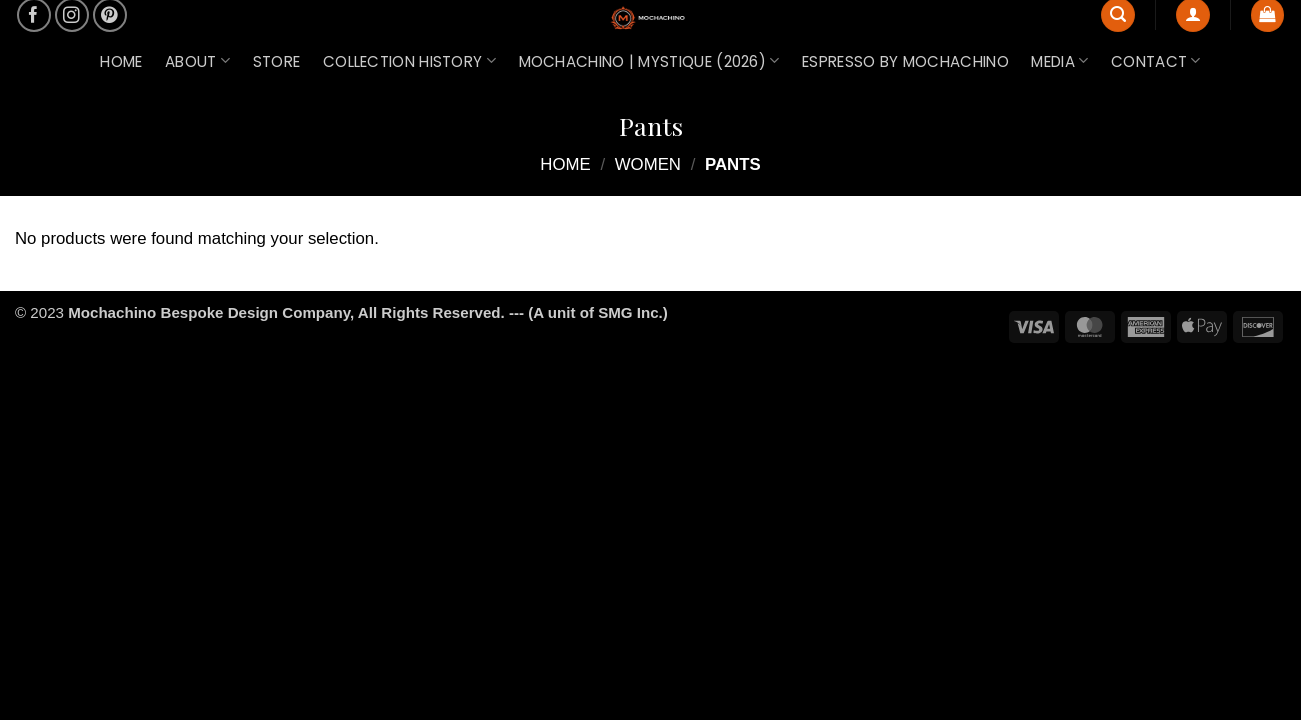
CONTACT (1156, 61)
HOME (121, 61)
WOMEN (648, 164)
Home (565, 164)
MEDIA (1059, 61)
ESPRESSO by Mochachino (905, 61)
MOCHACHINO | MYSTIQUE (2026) (649, 61)
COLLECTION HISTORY (409, 61)
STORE (277, 61)
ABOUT (197, 61)
